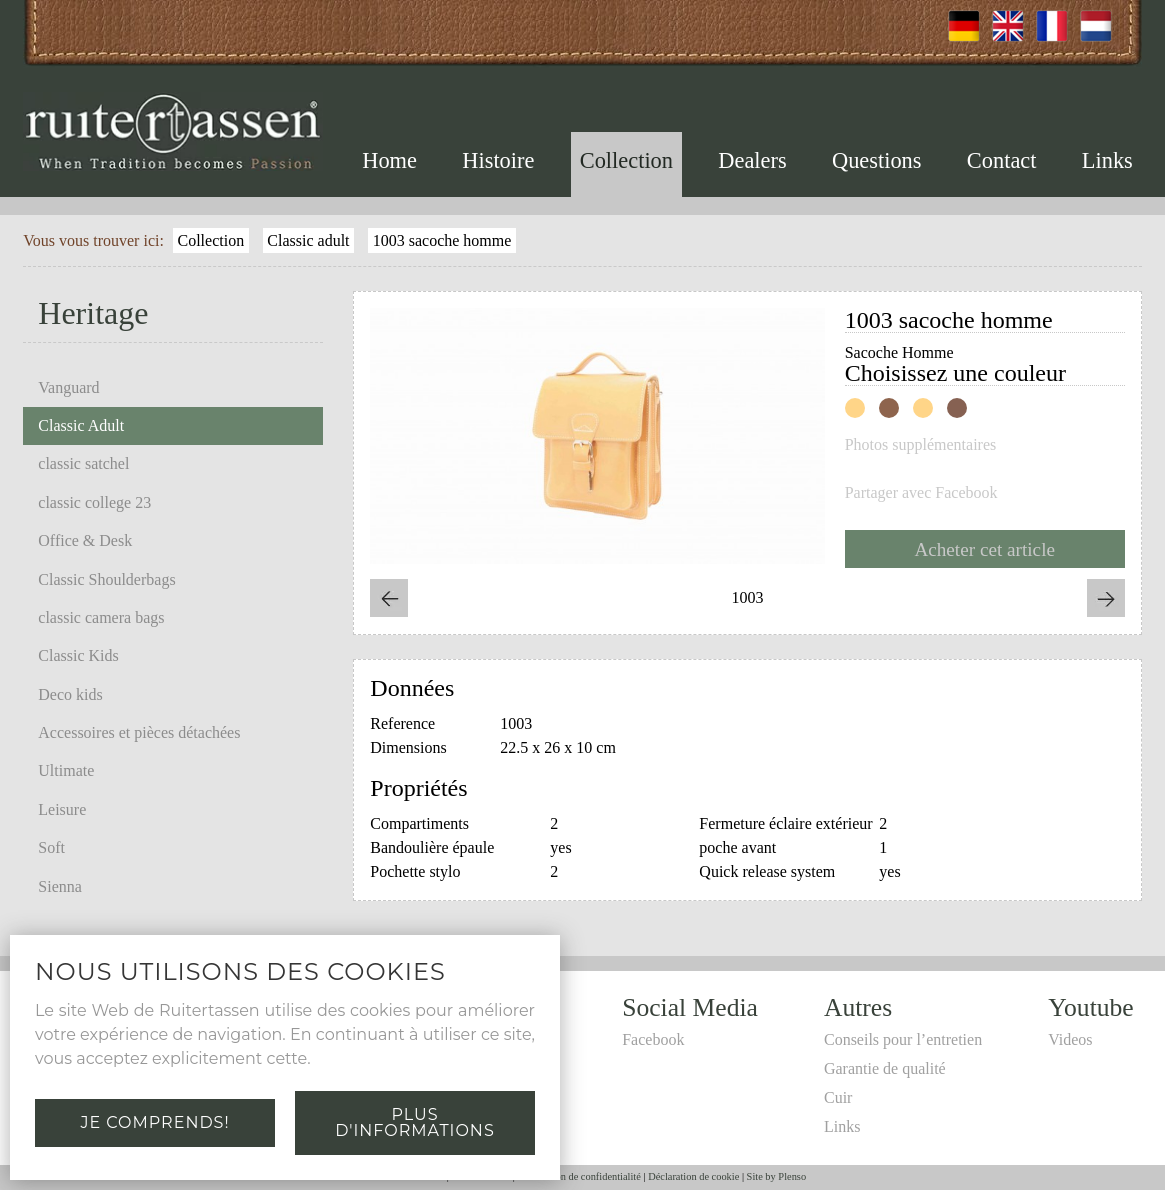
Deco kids (70, 694)
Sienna (60, 886)
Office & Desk (85, 540)
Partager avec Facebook (921, 493)
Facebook (653, 1039)
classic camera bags (101, 617)
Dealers (752, 160)
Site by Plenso (776, 1176)
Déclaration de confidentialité (578, 1176)
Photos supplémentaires (921, 445)
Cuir (838, 1097)
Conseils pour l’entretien (903, 1039)
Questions (877, 160)
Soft (51, 847)
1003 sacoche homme (442, 240)
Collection (626, 160)
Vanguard (68, 387)
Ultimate (66, 770)
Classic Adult (81, 425)
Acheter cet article (984, 549)
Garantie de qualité (885, 1068)
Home (389, 160)
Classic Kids (78, 655)
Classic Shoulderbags (106, 579)
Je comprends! (154, 1122)
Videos (1070, 1039)
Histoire (498, 160)
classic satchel (83, 463)
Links (1107, 160)
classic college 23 (94, 502)
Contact (1002, 160)
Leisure (62, 809)
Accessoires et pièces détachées (139, 732)
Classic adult (308, 240)
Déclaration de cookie (693, 1176)
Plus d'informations (414, 1122)
